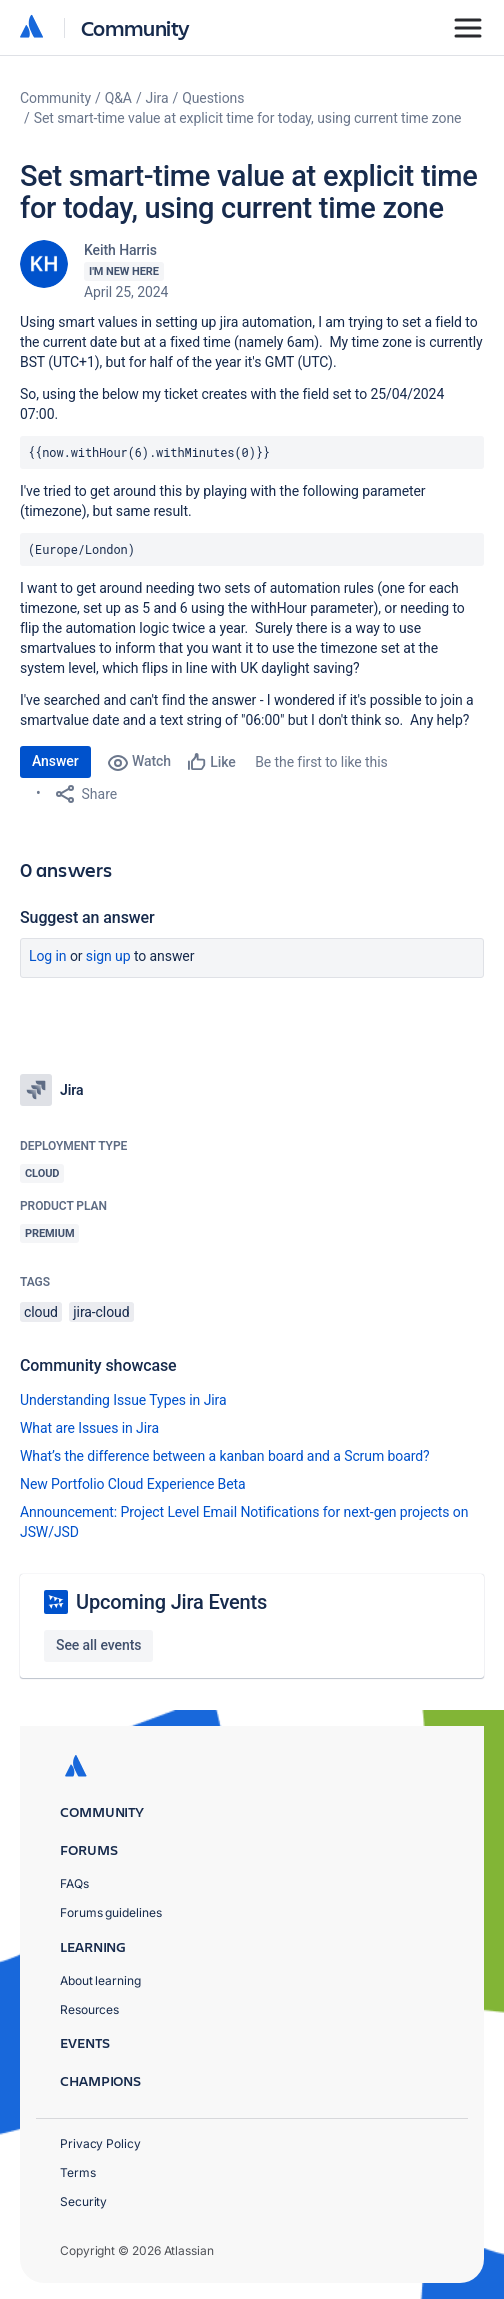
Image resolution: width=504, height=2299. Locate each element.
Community (135, 27)
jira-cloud (101, 1312)
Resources (89, 2009)
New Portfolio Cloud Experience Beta (133, 1484)
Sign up (108, 956)
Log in (48, 956)
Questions (213, 98)
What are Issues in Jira (89, 1428)
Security (83, 2201)
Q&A (118, 98)
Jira (157, 98)
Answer (55, 761)
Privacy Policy (100, 2143)
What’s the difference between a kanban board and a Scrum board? (225, 1456)
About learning (100, 1980)
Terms (78, 2172)
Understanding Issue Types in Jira (123, 1400)
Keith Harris (120, 250)
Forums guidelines (111, 1912)
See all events (98, 1645)
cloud (41, 1312)
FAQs (74, 1883)
